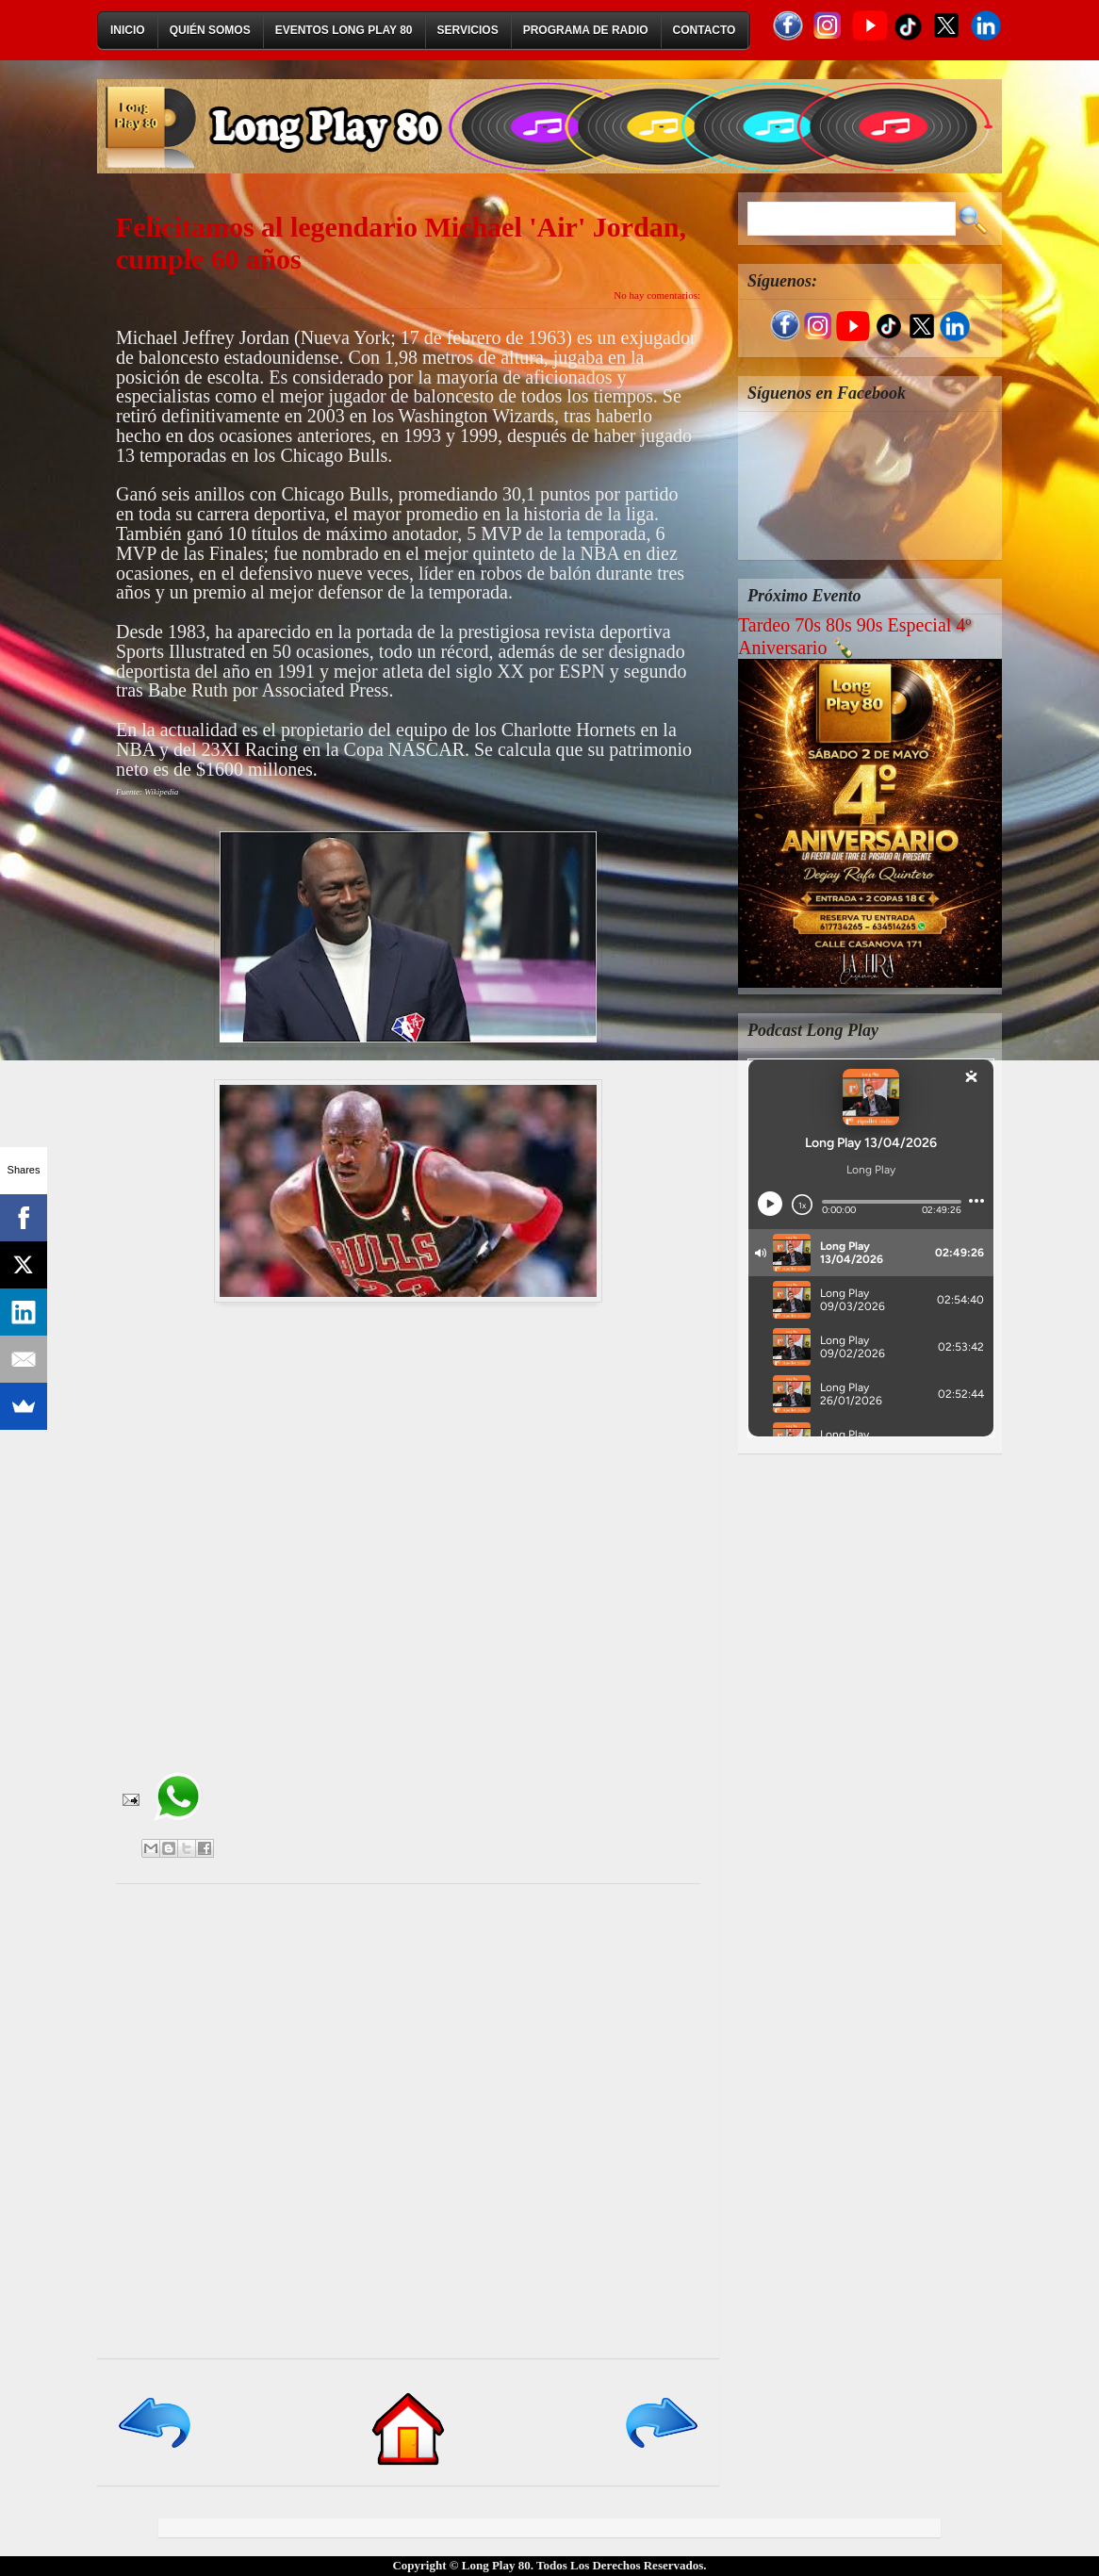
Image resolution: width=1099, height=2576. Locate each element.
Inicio (127, 30)
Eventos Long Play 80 (344, 30)
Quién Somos (210, 30)
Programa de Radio (585, 30)
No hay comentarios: (657, 295)
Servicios (468, 30)
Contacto (704, 30)
